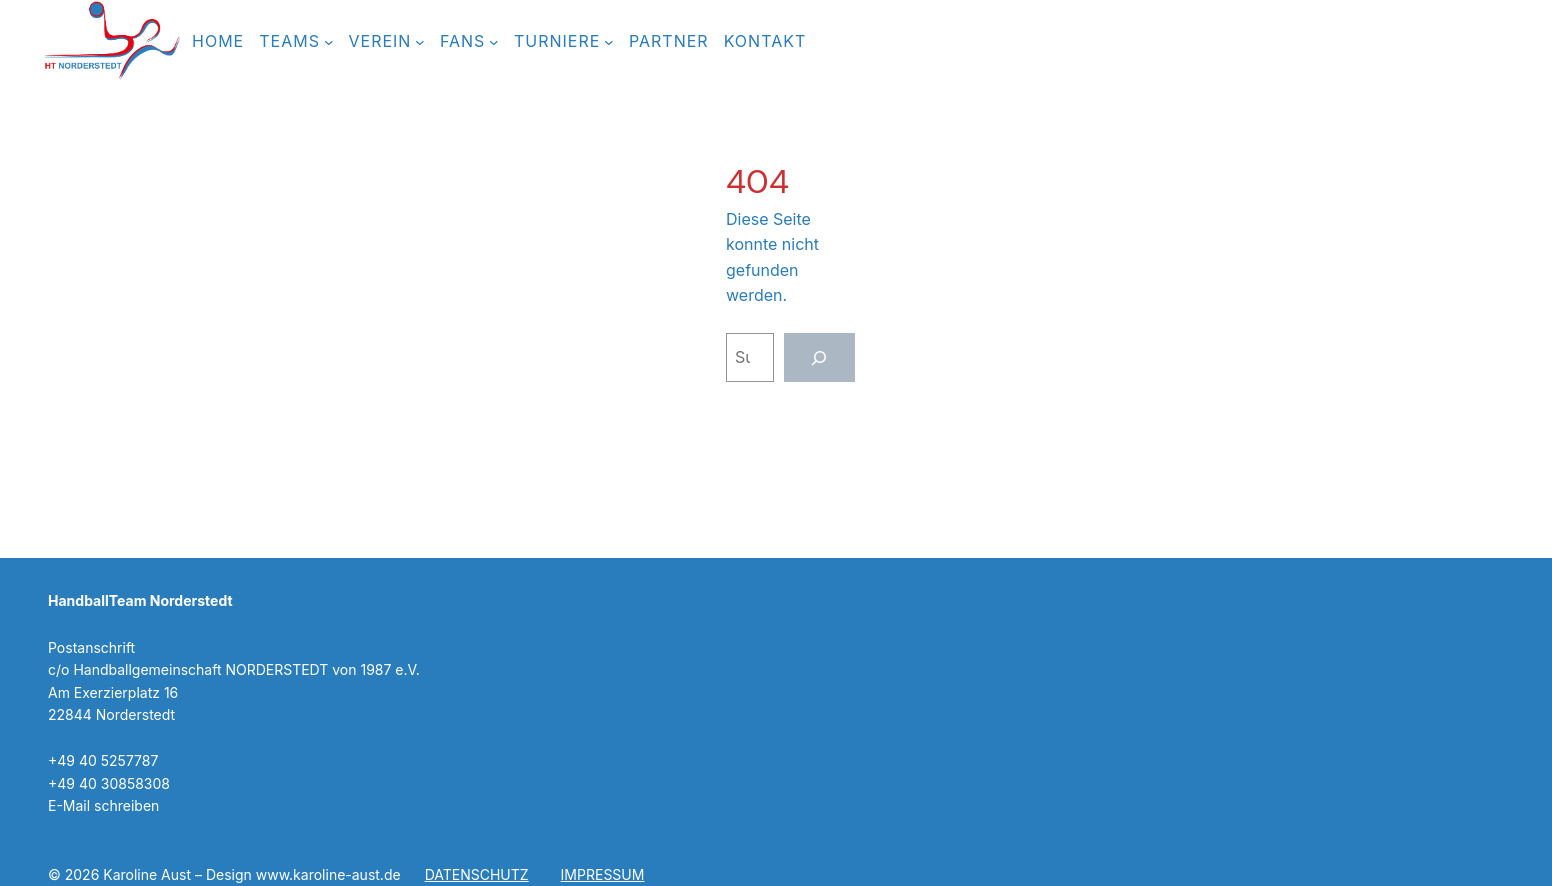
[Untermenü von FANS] (494, 42)
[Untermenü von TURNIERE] (609, 42)
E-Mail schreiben (103, 805)
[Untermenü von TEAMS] (329, 42)
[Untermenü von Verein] (420, 42)
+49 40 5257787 (103, 760)
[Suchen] (819, 357)
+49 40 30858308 (109, 783)
